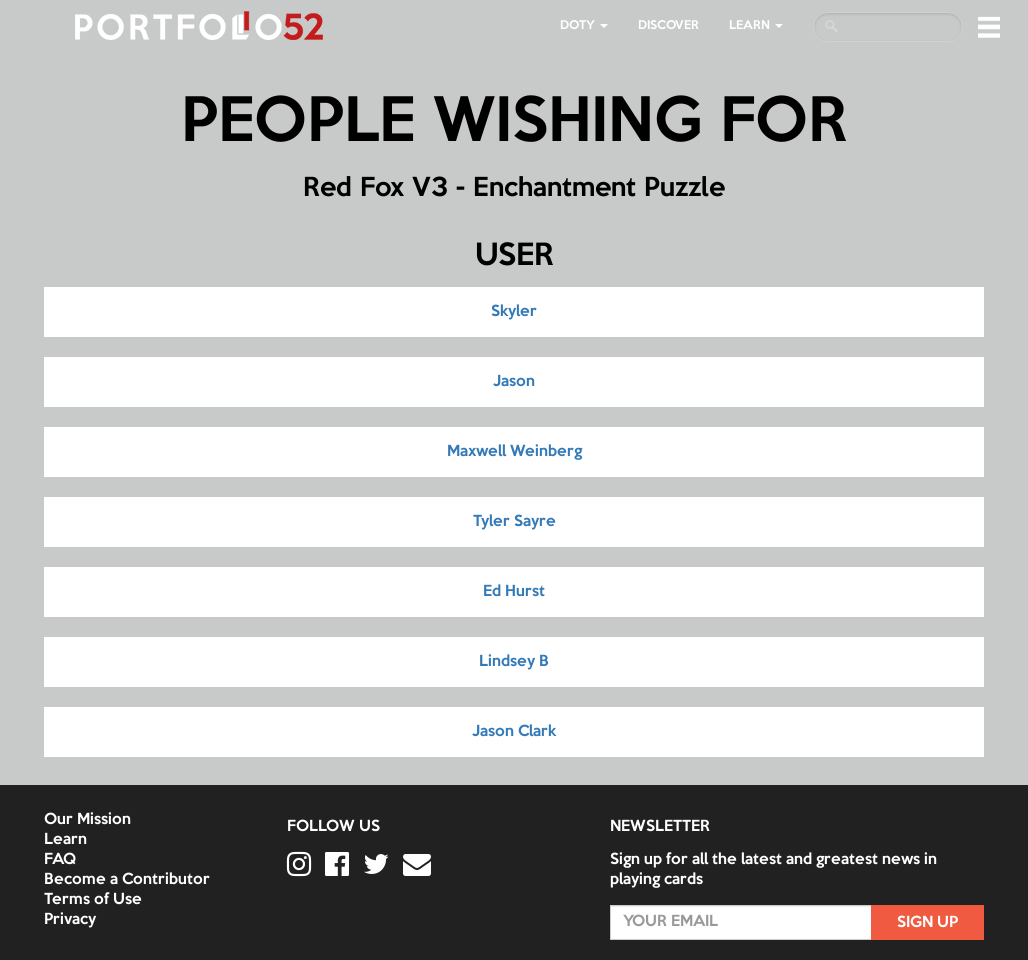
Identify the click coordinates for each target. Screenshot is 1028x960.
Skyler (514, 312)
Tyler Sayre (514, 522)
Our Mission (87, 820)
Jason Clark (514, 732)
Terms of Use (93, 900)
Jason (514, 382)
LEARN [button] (756, 25)
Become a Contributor (127, 880)
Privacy (70, 920)
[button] (989, 27)
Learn (65, 840)
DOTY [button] (584, 25)
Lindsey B (514, 662)
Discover (668, 25)
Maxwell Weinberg (514, 452)
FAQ (60, 860)
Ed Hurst (514, 592)
